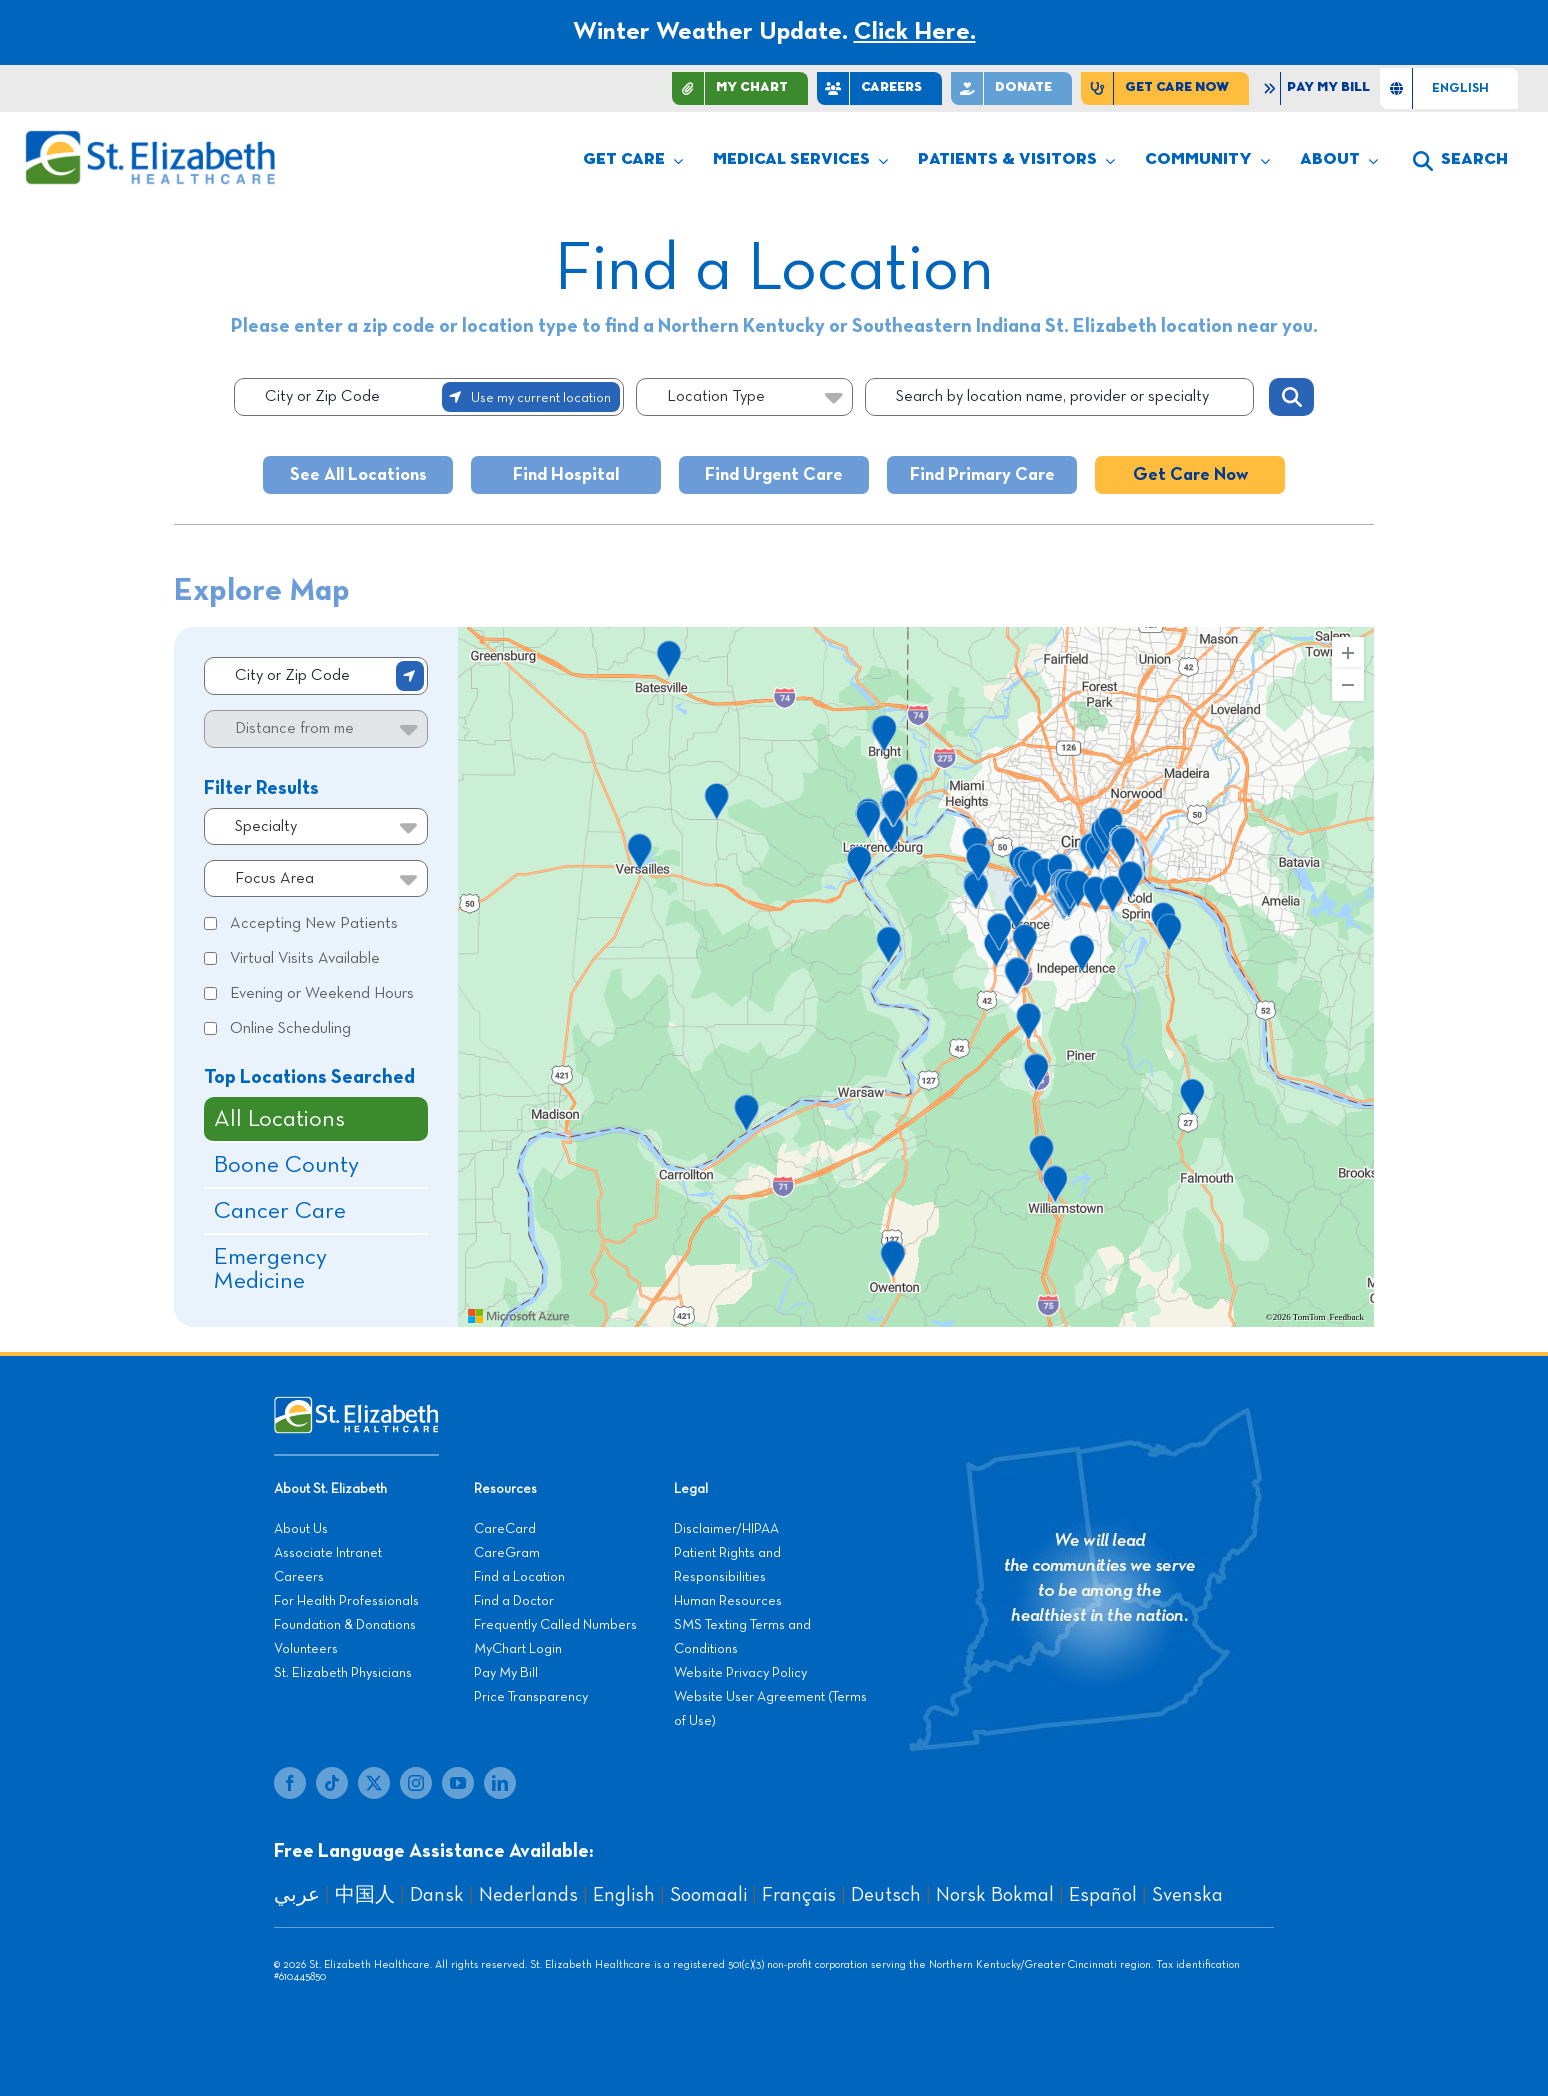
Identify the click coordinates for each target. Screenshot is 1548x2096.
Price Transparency (531, 1697)
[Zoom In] (1348, 653)
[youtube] (458, 1783)
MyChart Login (518, 1649)
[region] (916, 977)
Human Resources (728, 1601)
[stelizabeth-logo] (149, 139)
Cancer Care (280, 1211)
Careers (299, 1577)
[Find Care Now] (1165, 88)
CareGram (507, 1553)
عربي (297, 1895)
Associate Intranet (328, 1553)
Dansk (437, 1895)
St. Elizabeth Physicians (343, 1673)
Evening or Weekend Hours (322, 994)
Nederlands (528, 1895)
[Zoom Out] (1348, 685)
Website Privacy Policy (740, 1673)
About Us (301, 1529)
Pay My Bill (506, 1673)
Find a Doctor (514, 1601)
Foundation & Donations (345, 1625)
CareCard (505, 1529)
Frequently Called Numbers (555, 1625)
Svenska (1187, 1895)
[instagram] (416, 1783)
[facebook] (290, 1783)
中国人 (365, 1895)
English (624, 1895)
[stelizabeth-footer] (356, 1406)
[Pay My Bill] (1319, 88)
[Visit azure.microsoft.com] (519, 1316)
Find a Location (519, 1577)
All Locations (279, 1119)
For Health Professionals (346, 1601)
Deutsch (886, 1895)
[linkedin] (500, 1783)
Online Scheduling (290, 1029)
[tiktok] (332, 1783)
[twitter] (374, 1783)
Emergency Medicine (270, 1269)
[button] (1460, 161)
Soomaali (708, 1895)
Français (799, 1895)
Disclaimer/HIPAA (726, 1529)
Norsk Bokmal (995, 1895)
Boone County (286, 1165)
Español (1103, 1895)
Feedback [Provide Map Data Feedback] (1347, 1317)
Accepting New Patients (314, 924)
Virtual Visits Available (305, 959)
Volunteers (306, 1649)
